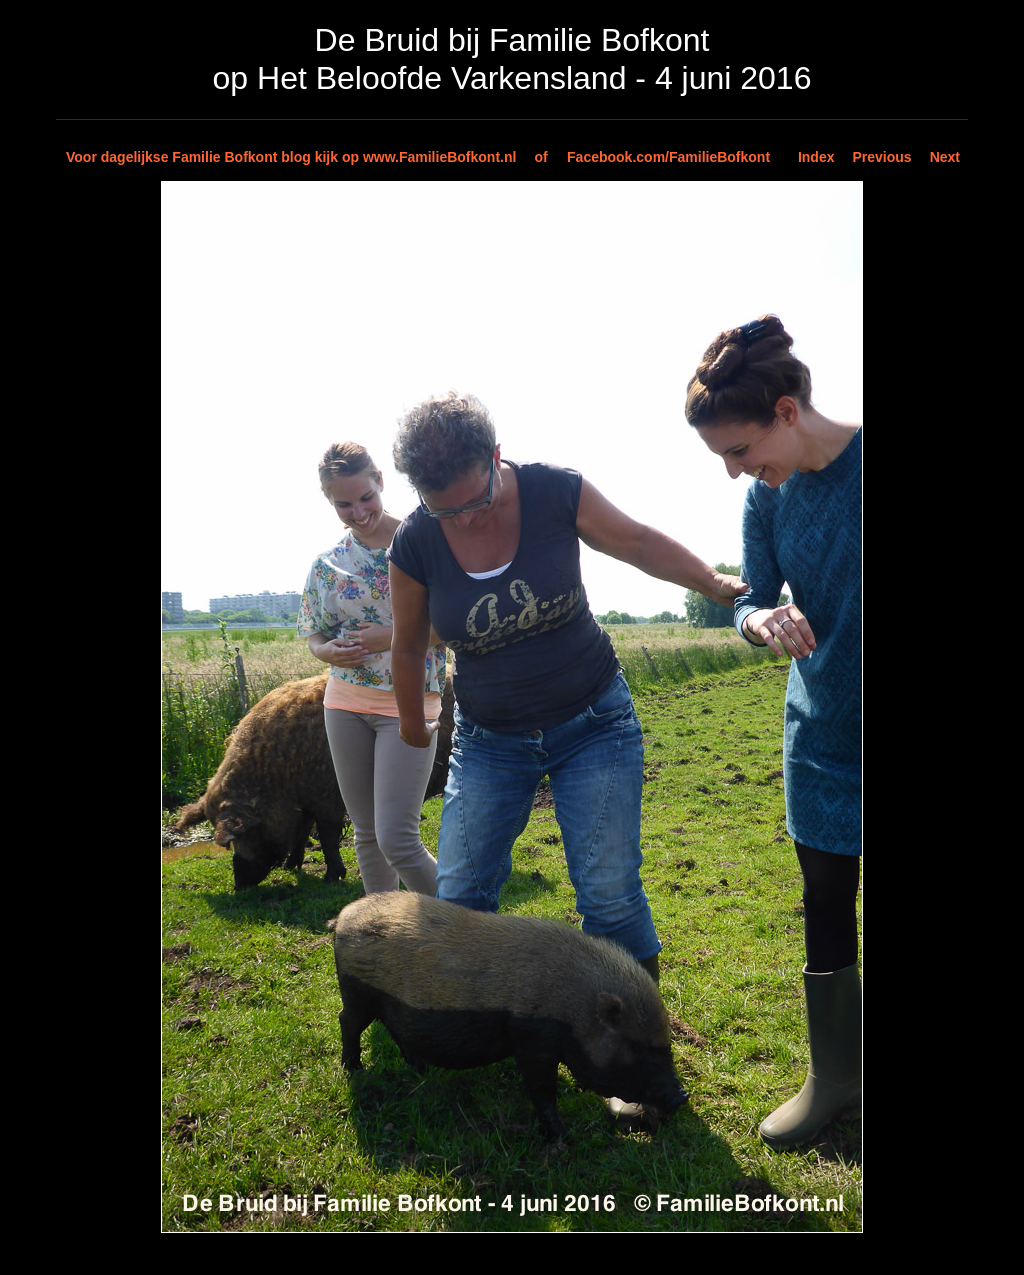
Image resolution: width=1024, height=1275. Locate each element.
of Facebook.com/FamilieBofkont (652, 157)
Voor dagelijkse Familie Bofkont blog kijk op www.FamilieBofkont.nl (291, 157)
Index (816, 157)
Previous (882, 157)
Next (945, 157)
